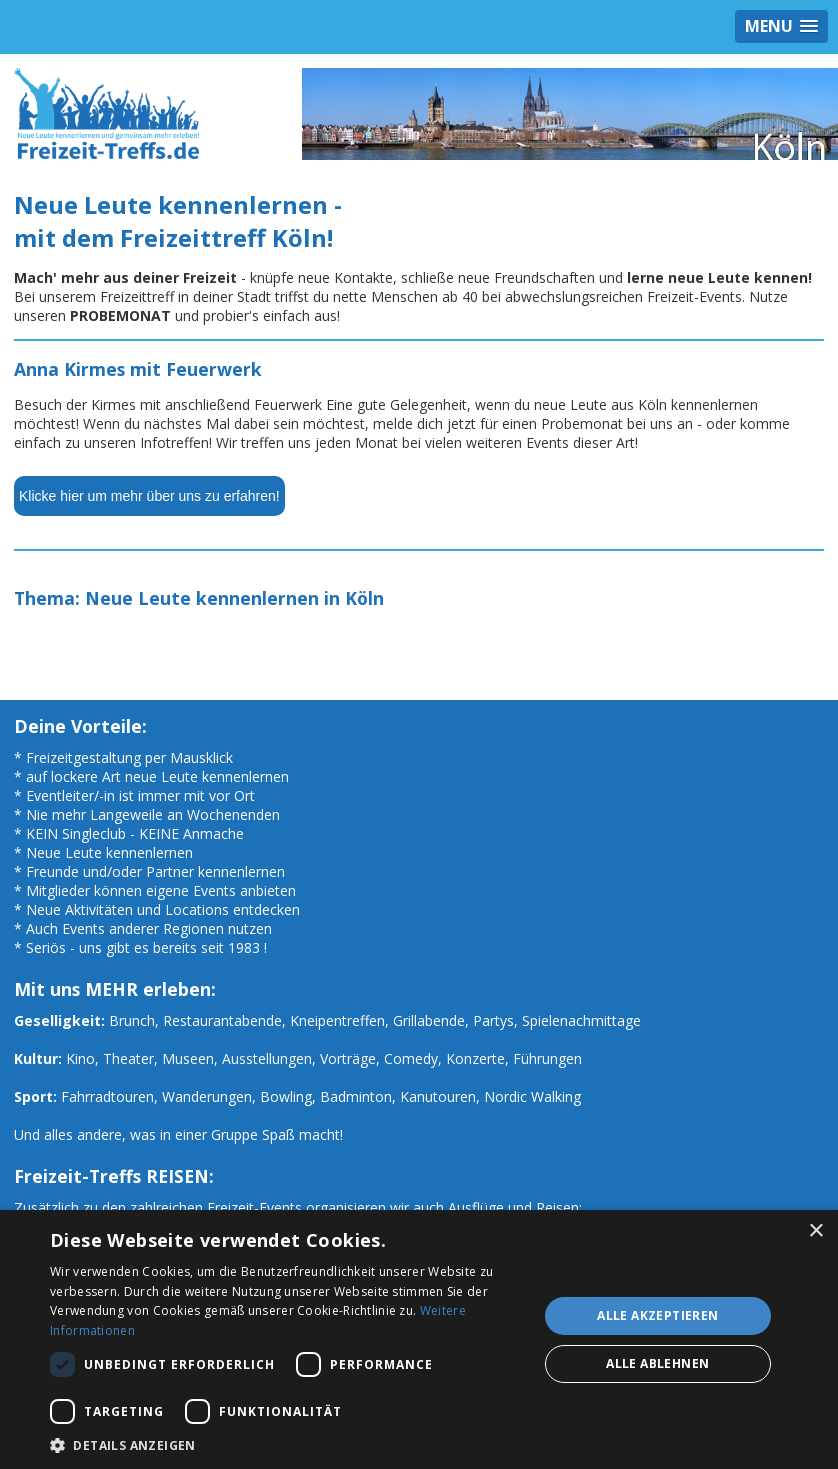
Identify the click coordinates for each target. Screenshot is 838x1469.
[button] (286, 1444)
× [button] (815, 1231)
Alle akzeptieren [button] (657, 1315)
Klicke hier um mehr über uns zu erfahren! (149, 496)
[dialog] (419, 1339)
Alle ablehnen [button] (657, 1363)
